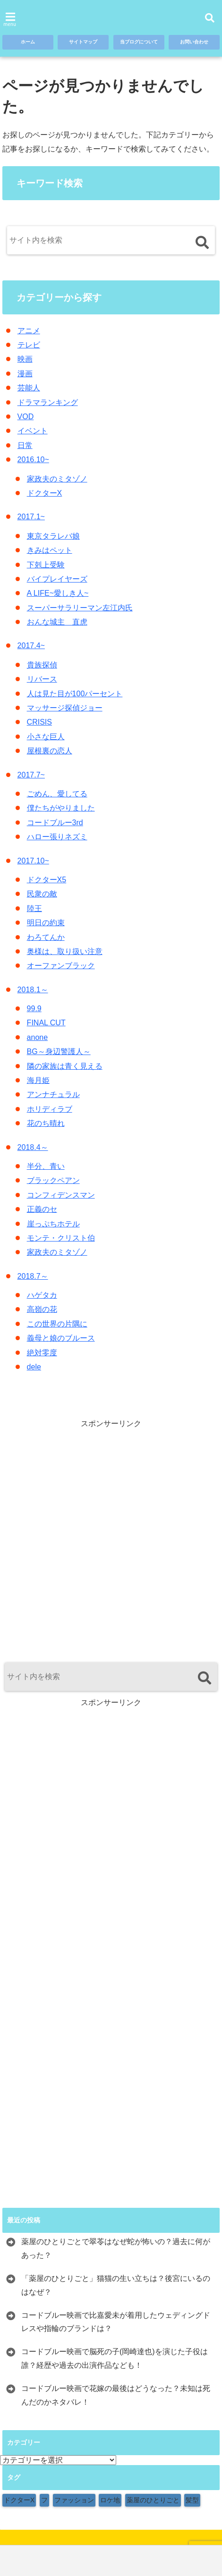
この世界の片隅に (57, 1324)
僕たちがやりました (61, 808)
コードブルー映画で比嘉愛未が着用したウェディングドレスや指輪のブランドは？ (115, 2322)
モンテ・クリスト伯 (61, 1238)
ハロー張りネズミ (57, 837)
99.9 (34, 1009)
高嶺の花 (42, 1309)
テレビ (28, 345)
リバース (42, 679)
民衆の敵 (42, 894)
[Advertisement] (111, 1540)
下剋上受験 (46, 565)
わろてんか (46, 937)
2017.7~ (31, 775)
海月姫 (38, 1080)
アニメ (28, 331)
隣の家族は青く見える (64, 1066)
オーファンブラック (61, 966)
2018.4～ (32, 1147)
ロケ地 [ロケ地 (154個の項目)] (110, 2500)
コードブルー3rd (55, 823)
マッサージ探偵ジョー (64, 708)
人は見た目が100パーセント (75, 694)
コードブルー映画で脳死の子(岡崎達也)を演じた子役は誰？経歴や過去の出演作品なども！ (114, 2358)
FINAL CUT (46, 1023)
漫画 (25, 374)
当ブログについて (137, 43)
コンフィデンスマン (61, 1195)
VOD (25, 417)
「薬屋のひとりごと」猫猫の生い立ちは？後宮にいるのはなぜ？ (115, 2285)
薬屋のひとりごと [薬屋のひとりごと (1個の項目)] (153, 2500)
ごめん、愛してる (57, 794)
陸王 (34, 908)
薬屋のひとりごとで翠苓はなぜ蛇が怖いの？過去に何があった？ (115, 2248)
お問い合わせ (192, 43)
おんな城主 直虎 (57, 622)
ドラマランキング (47, 402)
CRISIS (39, 722)
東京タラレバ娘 (53, 536)
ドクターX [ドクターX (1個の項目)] (19, 2500)
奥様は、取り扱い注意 (64, 951)
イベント (32, 431)
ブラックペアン (53, 1180)
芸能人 (28, 388)
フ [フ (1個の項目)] (44, 2500)
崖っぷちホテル (53, 1224)
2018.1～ (32, 990)
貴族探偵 (42, 665)
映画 (25, 359)
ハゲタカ (42, 1295)
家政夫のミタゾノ (57, 479)
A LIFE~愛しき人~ (58, 593)
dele (34, 1367)
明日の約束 (46, 923)
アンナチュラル (53, 1094)
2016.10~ (33, 460)
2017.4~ (31, 646)
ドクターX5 (47, 880)
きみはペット (49, 550)
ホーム (27, 43)
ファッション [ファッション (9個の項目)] (74, 2500)
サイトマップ (81, 43)
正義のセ (42, 1209)
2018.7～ (32, 1276)
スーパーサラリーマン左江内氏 (80, 608)
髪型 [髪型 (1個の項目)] (192, 2500)
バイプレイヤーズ (57, 579)
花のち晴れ (46, 1123)
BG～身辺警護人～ (59, 1051)
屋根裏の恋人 (49, 751)
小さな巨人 (46, 737)
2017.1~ (31, 517)
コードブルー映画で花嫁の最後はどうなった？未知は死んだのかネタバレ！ (115, 2395)
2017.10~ (33, 861)
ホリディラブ (49, 1109)
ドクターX (44, 493)
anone (37, 1037)
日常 (25, 445)
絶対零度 (42, 1353)
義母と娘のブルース (61, 1338)
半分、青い (46, 1166)
